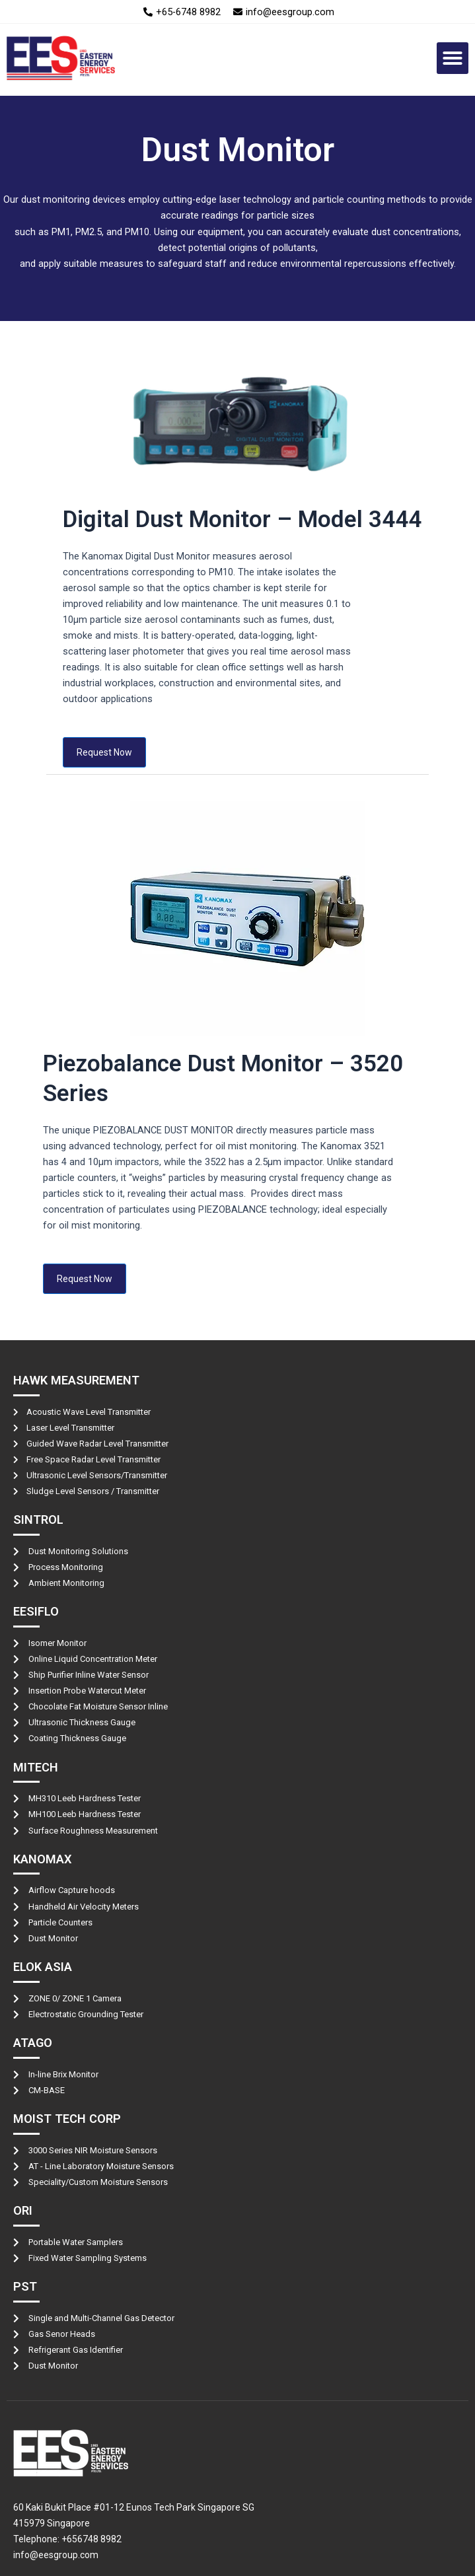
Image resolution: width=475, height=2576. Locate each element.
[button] (452, 58)
